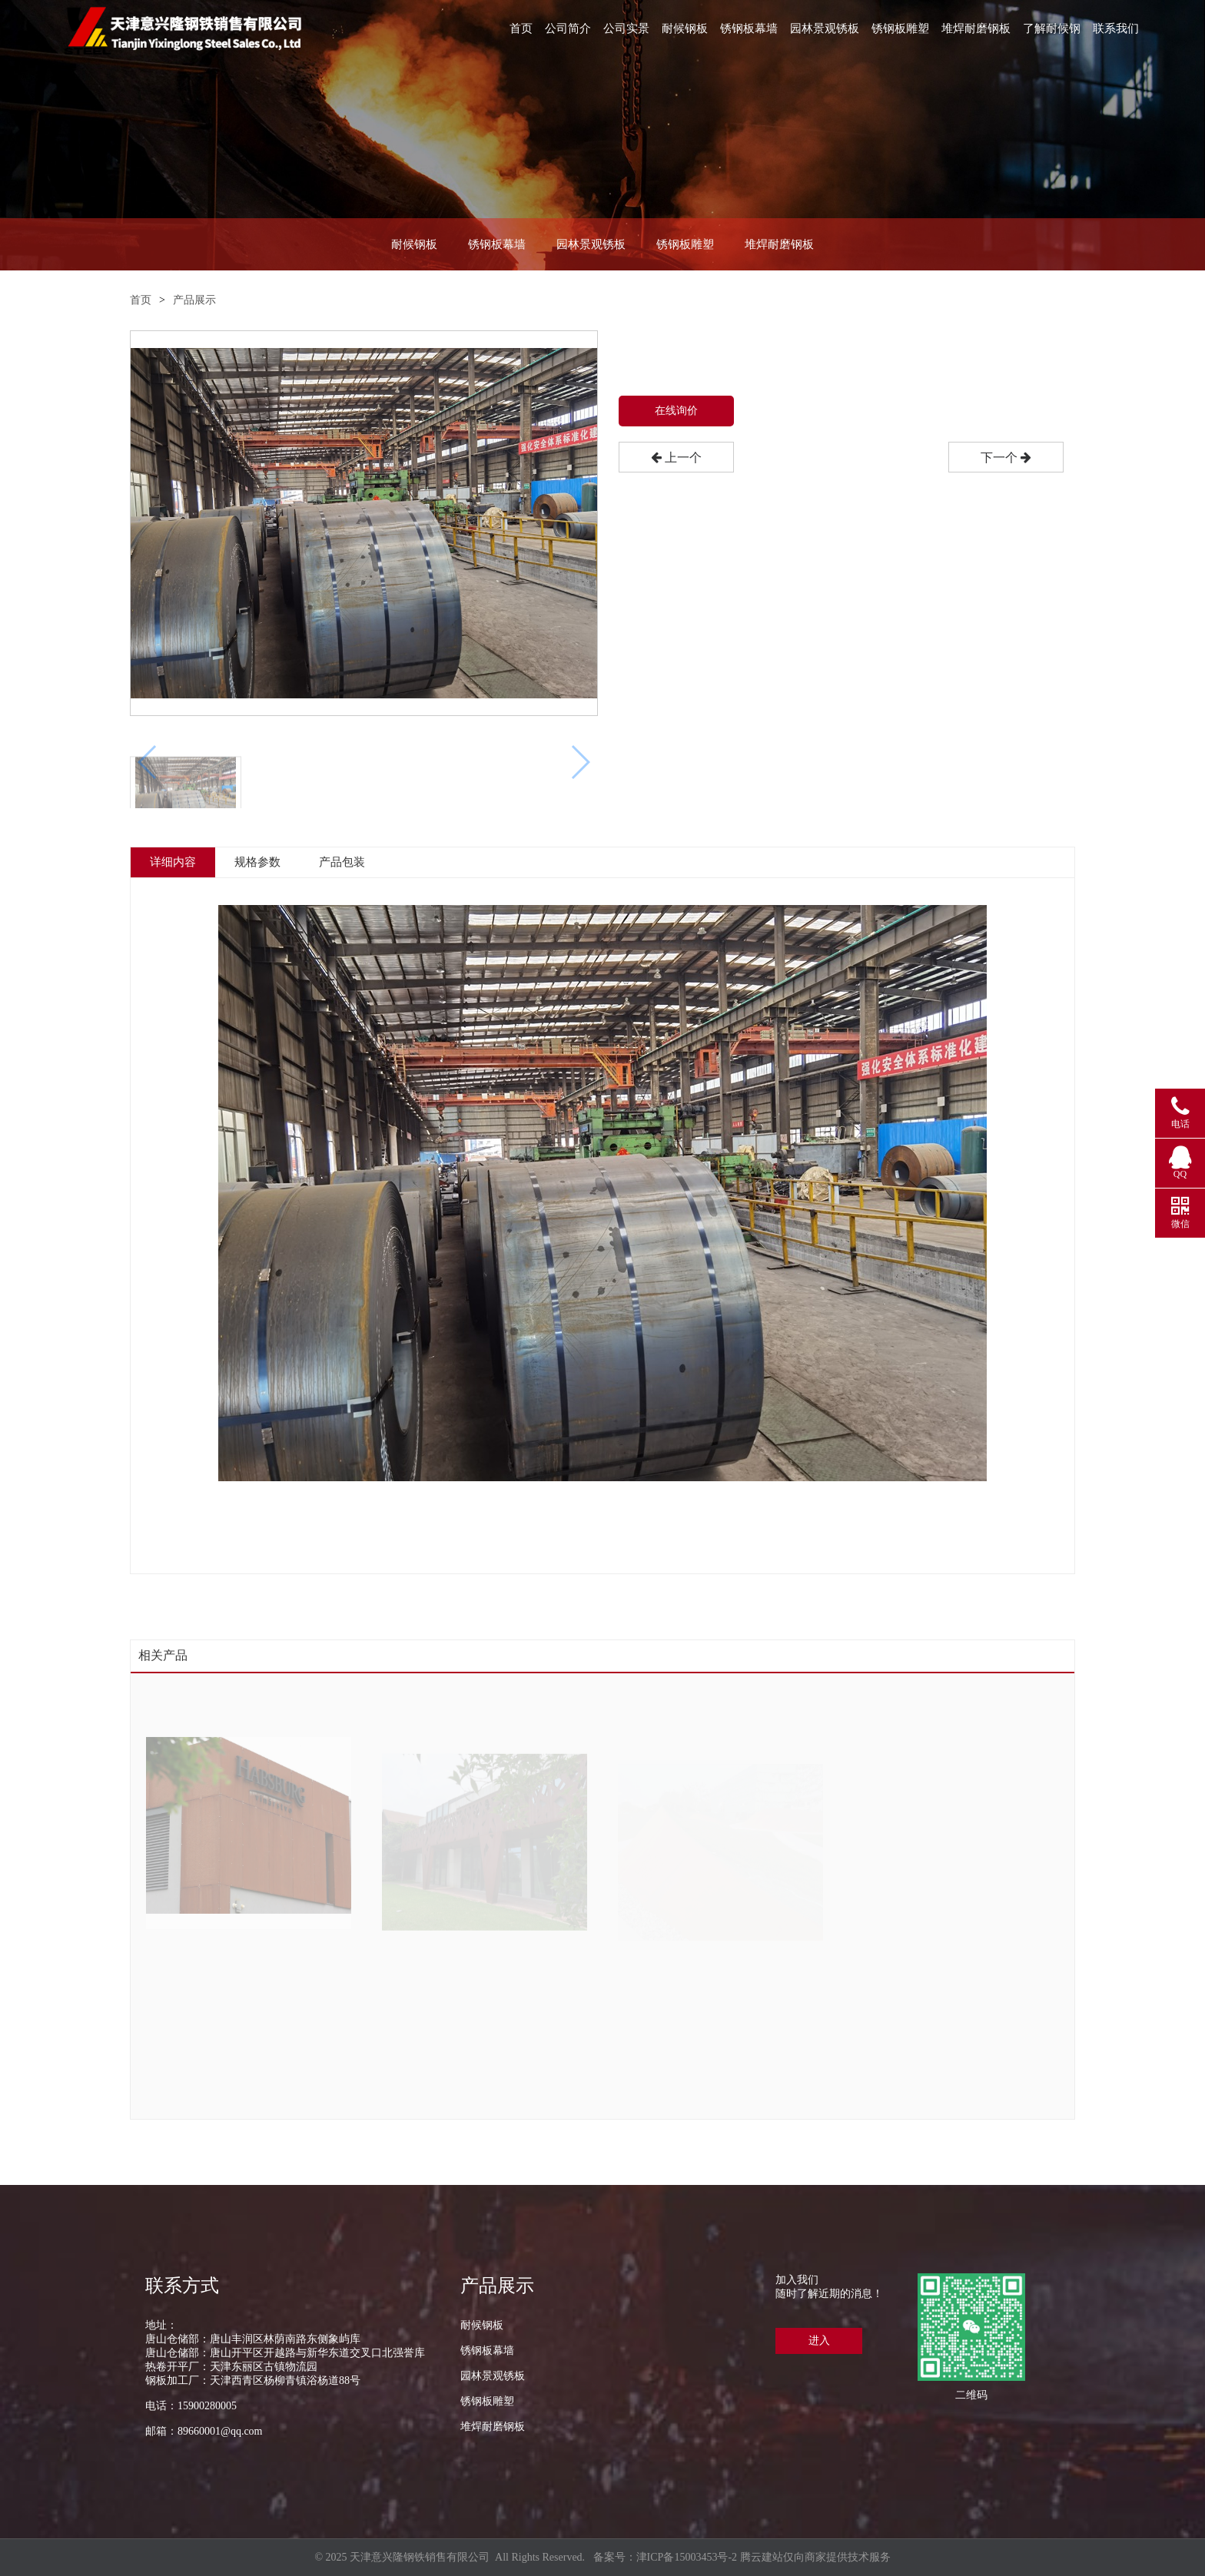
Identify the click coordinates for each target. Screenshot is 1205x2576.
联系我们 (1116, 28)
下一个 (1006, 457)
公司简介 (568, 28)
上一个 (676, 457)
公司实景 (626, 28)
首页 (521, 28)
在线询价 (676, 410)
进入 (819, 2340)
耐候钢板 (685, 28)
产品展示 (194, 300)
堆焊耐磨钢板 (976, 28)
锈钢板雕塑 (900, 28)
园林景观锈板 (824, 28)
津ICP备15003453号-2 (686, 2557)
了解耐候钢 (1052, 28)
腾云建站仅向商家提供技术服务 (815, 2557)
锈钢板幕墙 (749, 28)
